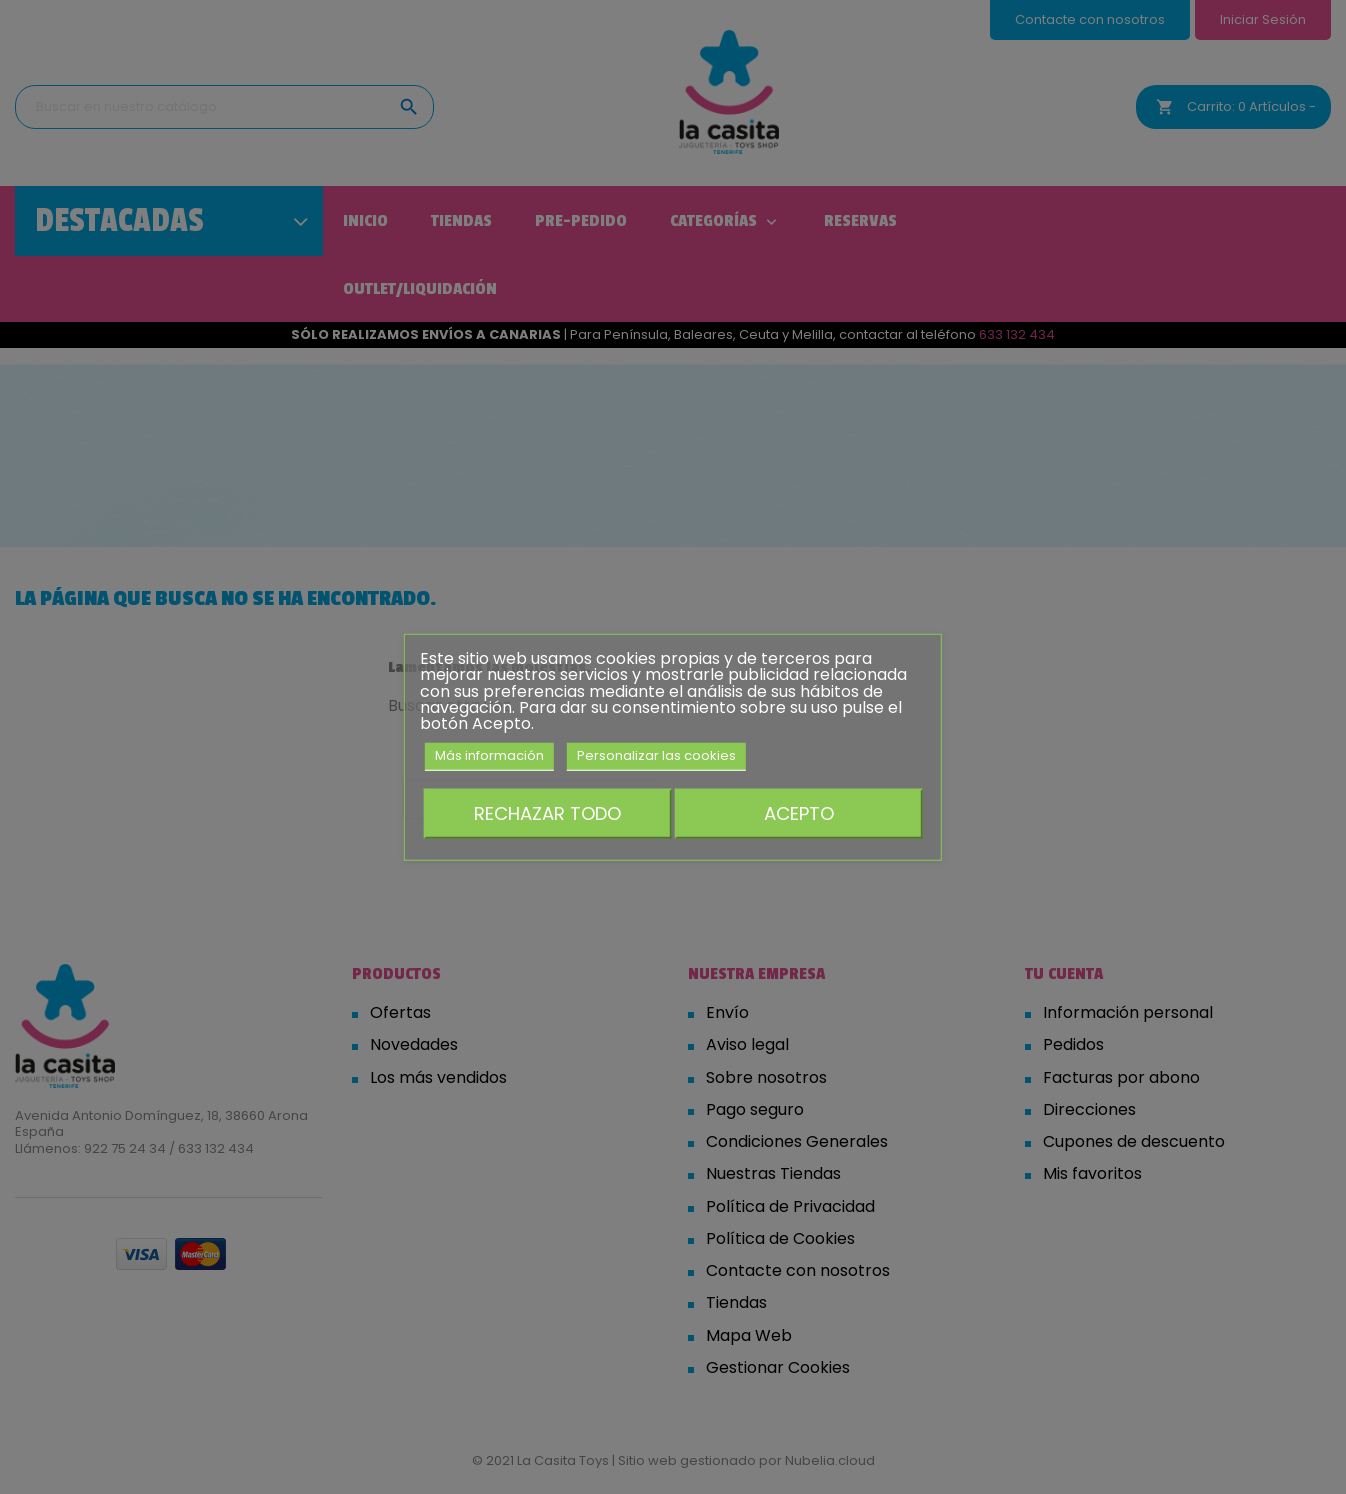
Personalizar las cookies (656, 755)
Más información (489, 755)
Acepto (799, 812)
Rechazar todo (547, 812)
